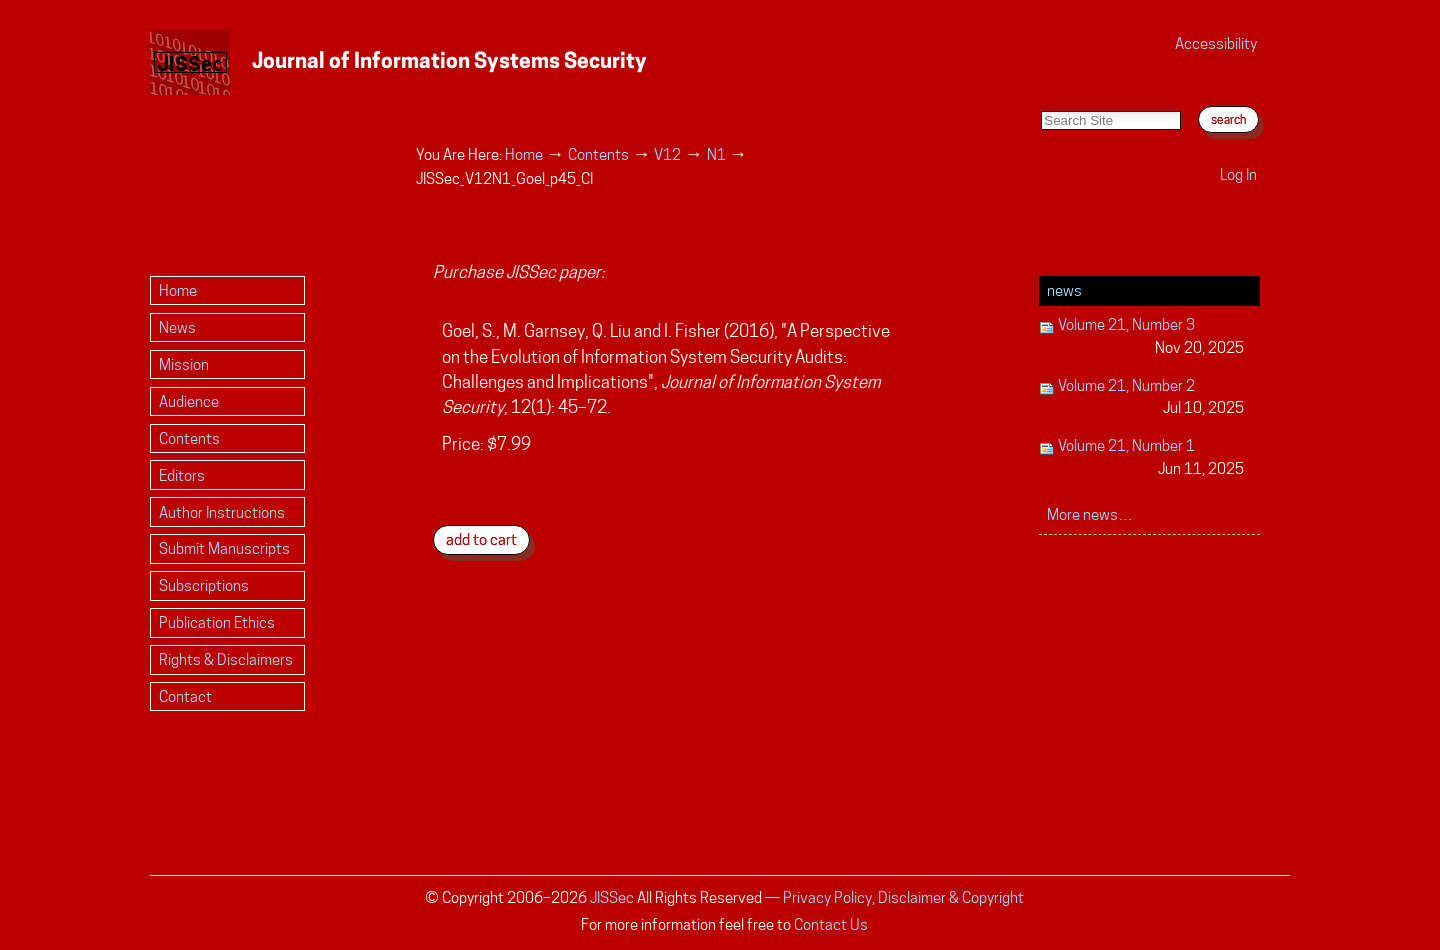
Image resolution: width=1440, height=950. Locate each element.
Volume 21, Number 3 (1141, 337)
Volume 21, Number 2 (1141, 398)
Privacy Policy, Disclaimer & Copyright (903, 897)
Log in (1238, 174)
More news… (1090, 514)
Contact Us (831, 924)
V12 (667, 154)
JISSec (612, 897)
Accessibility (1216, 43)
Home (524, 154)
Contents (598, 154)
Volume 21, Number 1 (1141, 458)
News (1064, 290)
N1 (716, 154)
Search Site (1040, 90)
